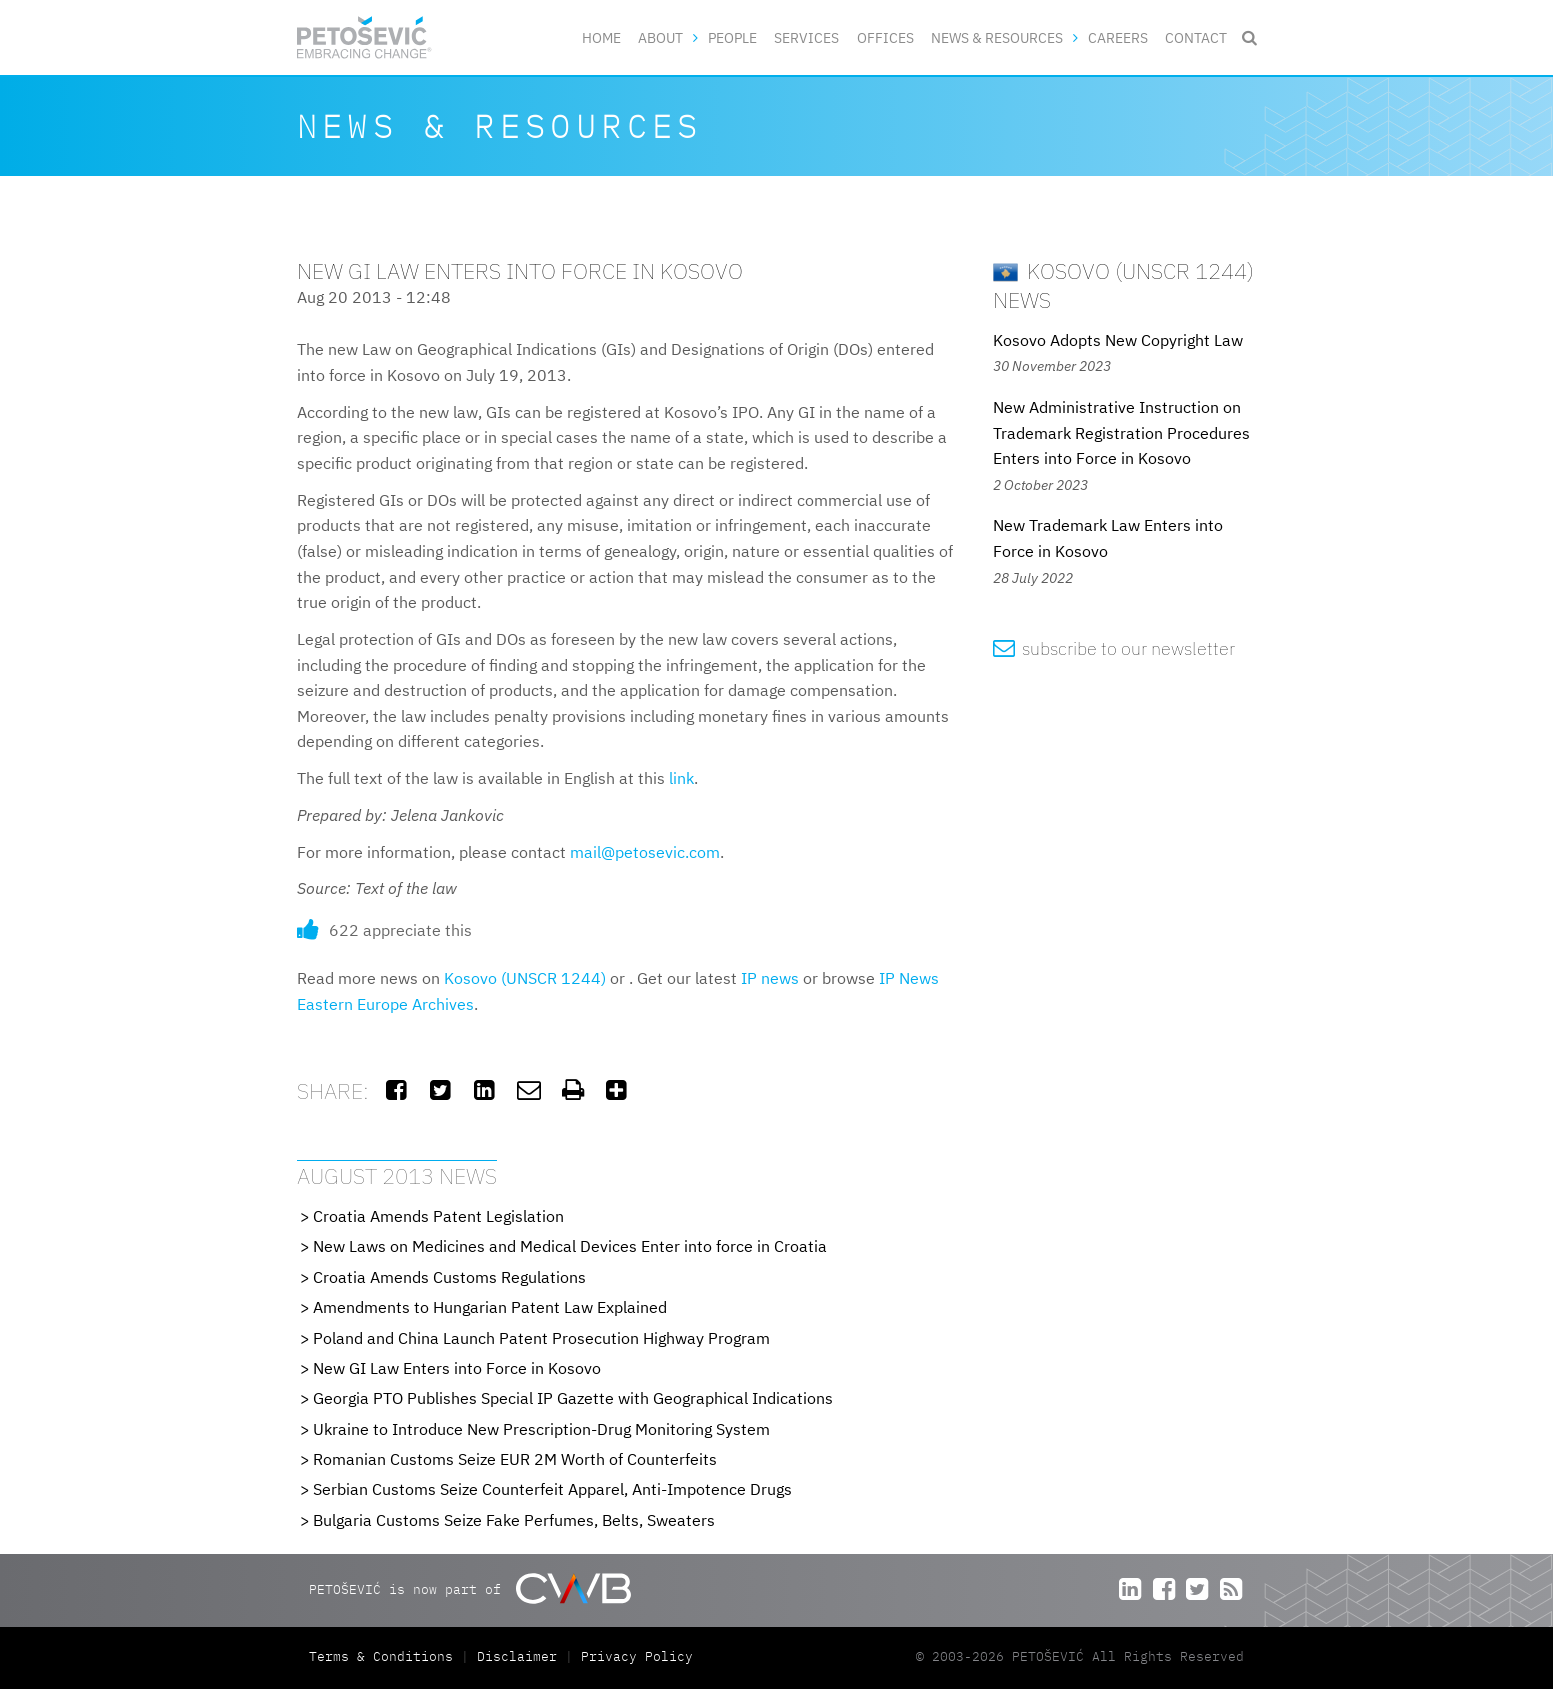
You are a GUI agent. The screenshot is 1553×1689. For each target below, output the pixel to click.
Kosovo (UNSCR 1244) (525, 978)
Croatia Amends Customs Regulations (449, 1277)
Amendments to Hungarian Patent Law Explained (490, 1307)
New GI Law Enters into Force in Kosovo (457, 1368)
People (732, 37)
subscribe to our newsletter (1114, 648)
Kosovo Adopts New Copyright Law (1118, 340)
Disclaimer (517, 1656)
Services (806, 37)
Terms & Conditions (385, 1656)
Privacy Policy (637, 1656)
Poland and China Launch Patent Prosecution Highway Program (541, 1338)
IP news (770, 978)
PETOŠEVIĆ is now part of (469, 1588)
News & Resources (997, 37)
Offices (885, 37)
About (660, 37)
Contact (1196, 37)
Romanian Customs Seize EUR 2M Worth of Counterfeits (515, 1459)
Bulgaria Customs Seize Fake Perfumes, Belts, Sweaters (514, 1520)
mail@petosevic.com (645, 852)
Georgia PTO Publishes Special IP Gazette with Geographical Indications (573, 1398)
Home (601, 37)
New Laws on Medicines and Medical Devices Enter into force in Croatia (570, 1246)
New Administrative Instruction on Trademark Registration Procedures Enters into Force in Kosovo (1121, 432)
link (681, 778)
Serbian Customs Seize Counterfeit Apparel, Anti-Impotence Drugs (552, 1489)
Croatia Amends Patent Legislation (438, 1216)
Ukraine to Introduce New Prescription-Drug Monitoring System (541, 1429)
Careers (1118, 37)
